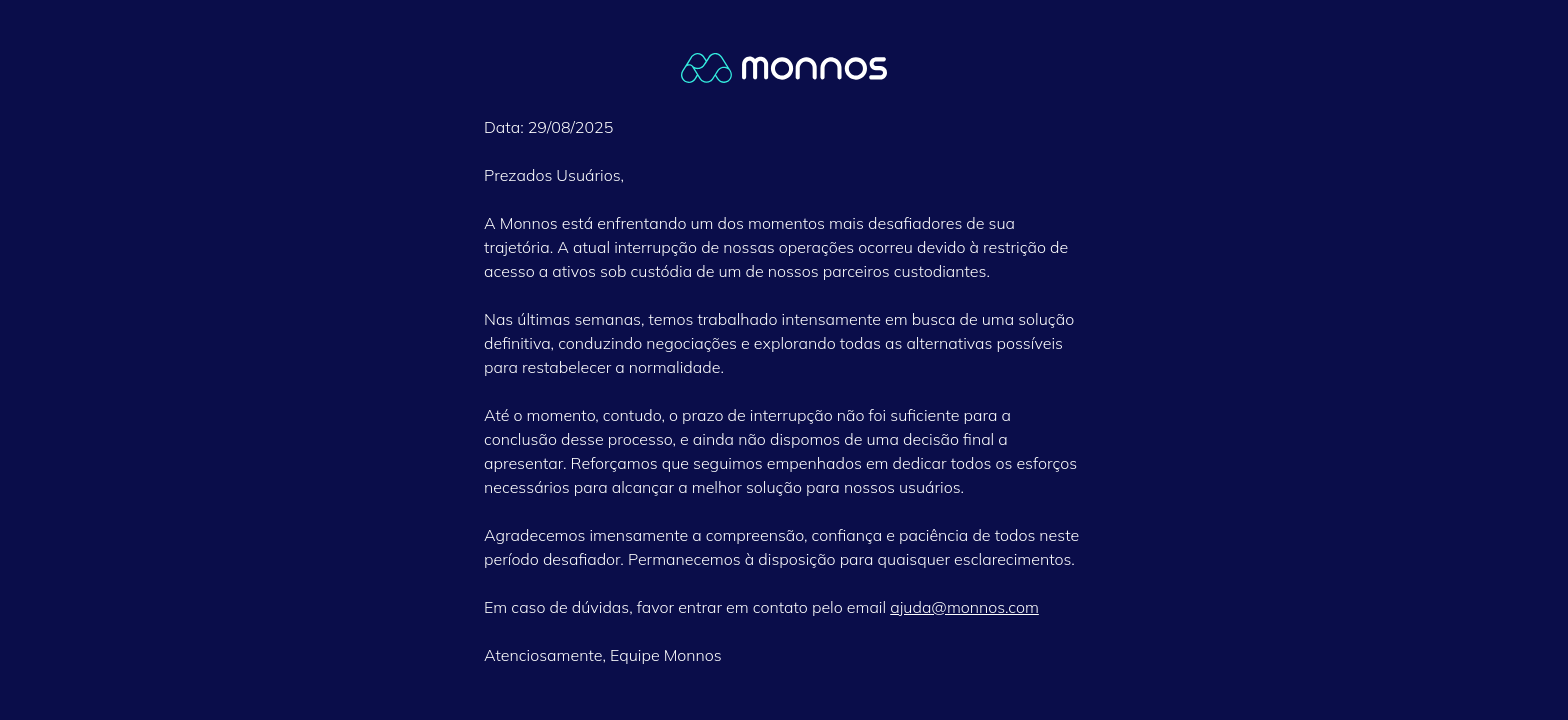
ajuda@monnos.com (964, 607)
